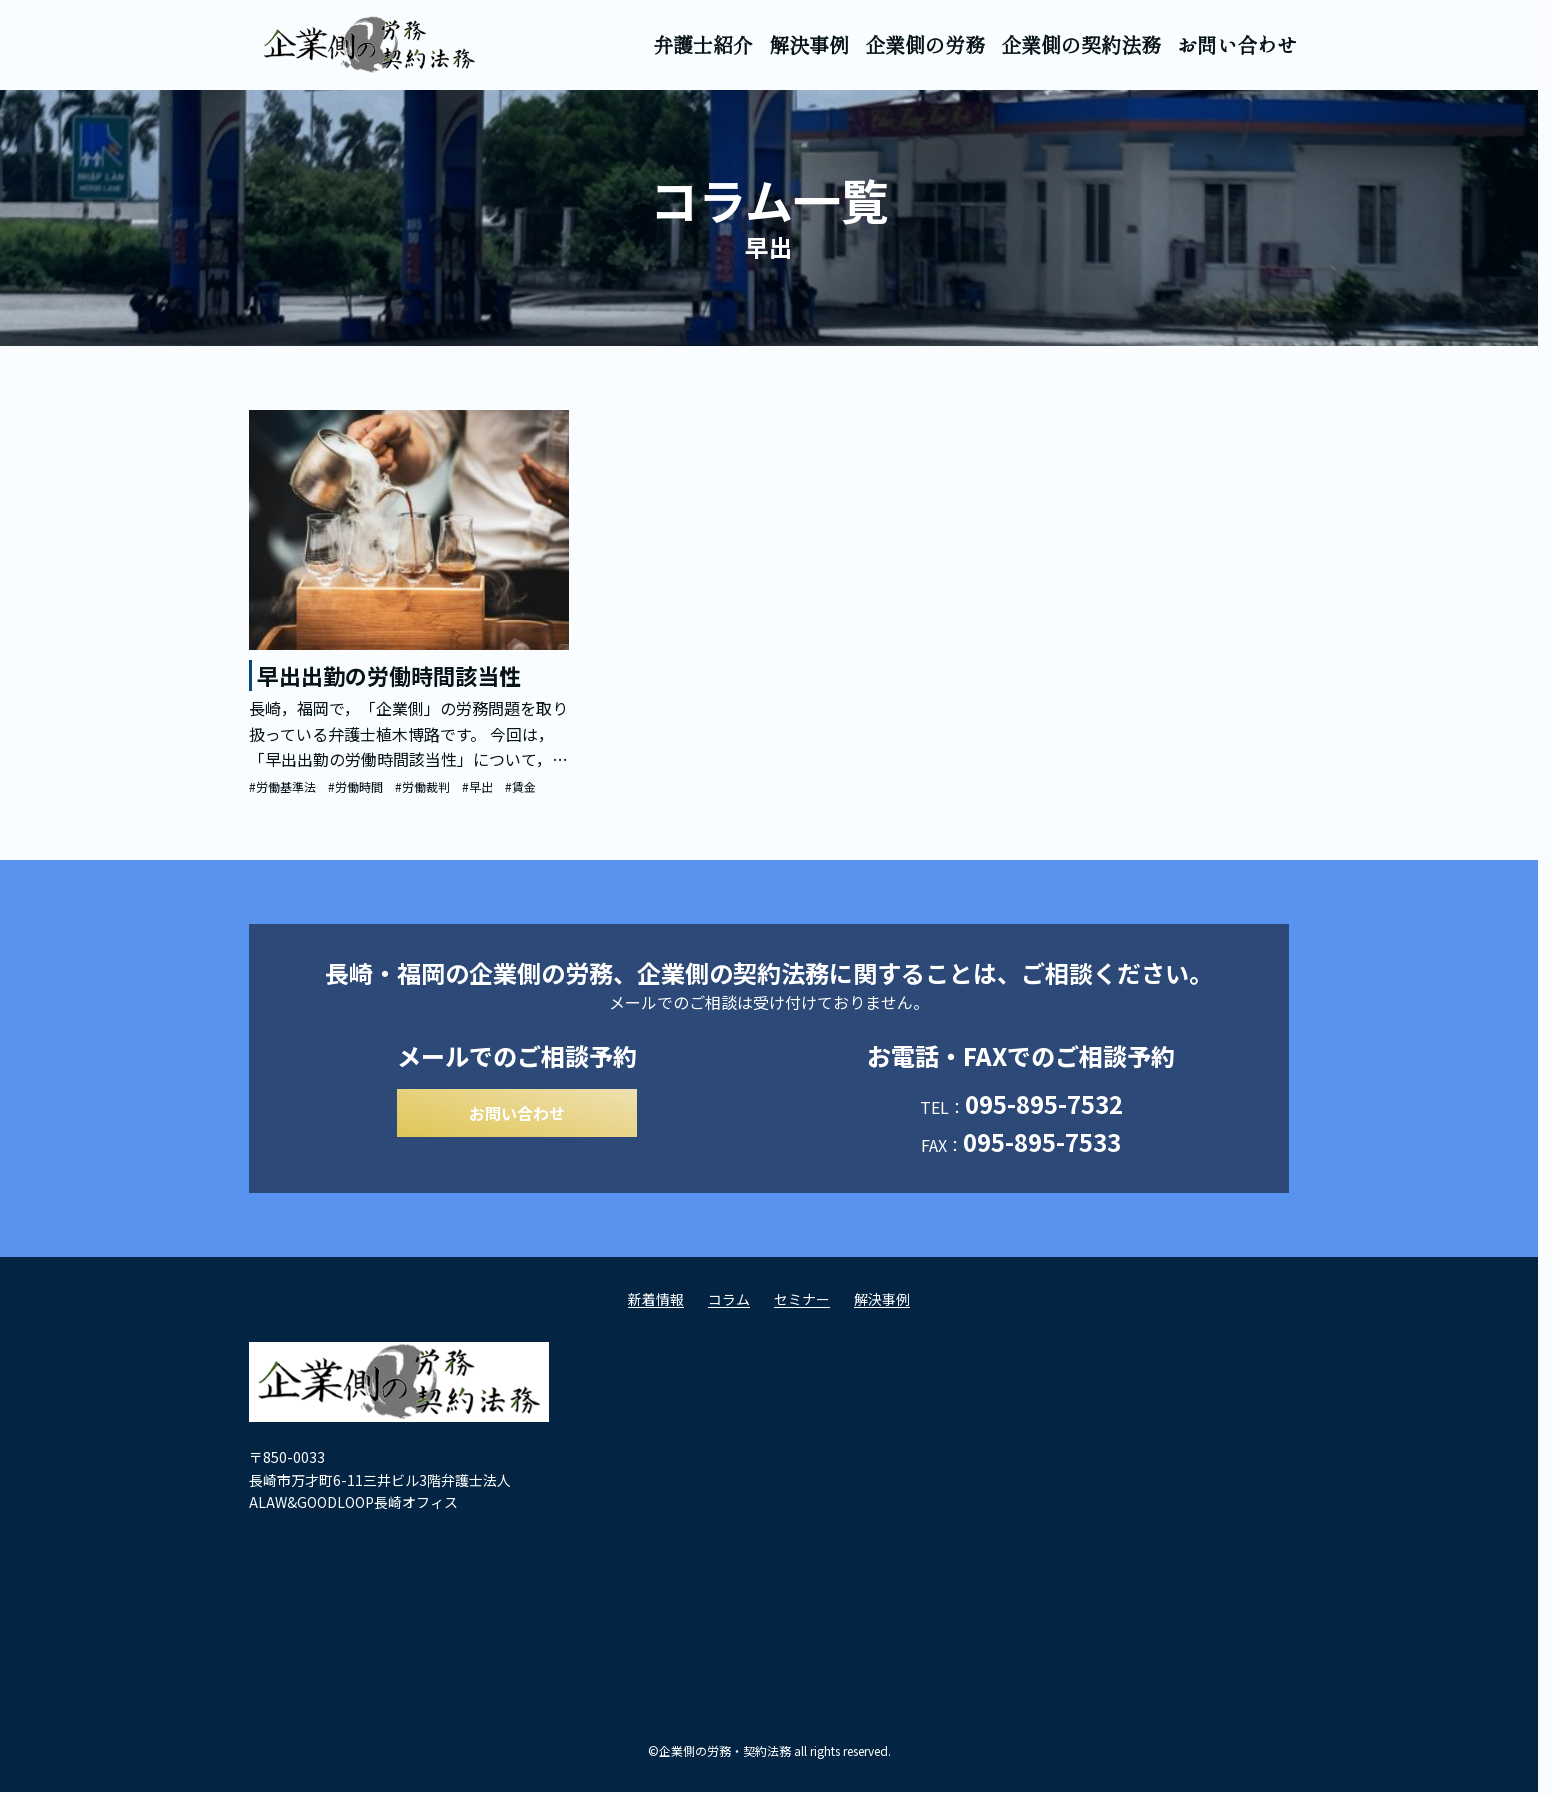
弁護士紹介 (703, 44)
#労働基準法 (282, 786)
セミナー (802, 1305)
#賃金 (520, 786)
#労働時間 (355, 786)
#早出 (477, 786)
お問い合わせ (1237, 44)
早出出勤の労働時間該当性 (389, 675)
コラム (729, 1305)
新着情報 (656, 1305)
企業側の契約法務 (1081, 44)
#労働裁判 (422, 786)
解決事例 (809, 44)
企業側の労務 (925, 44)
